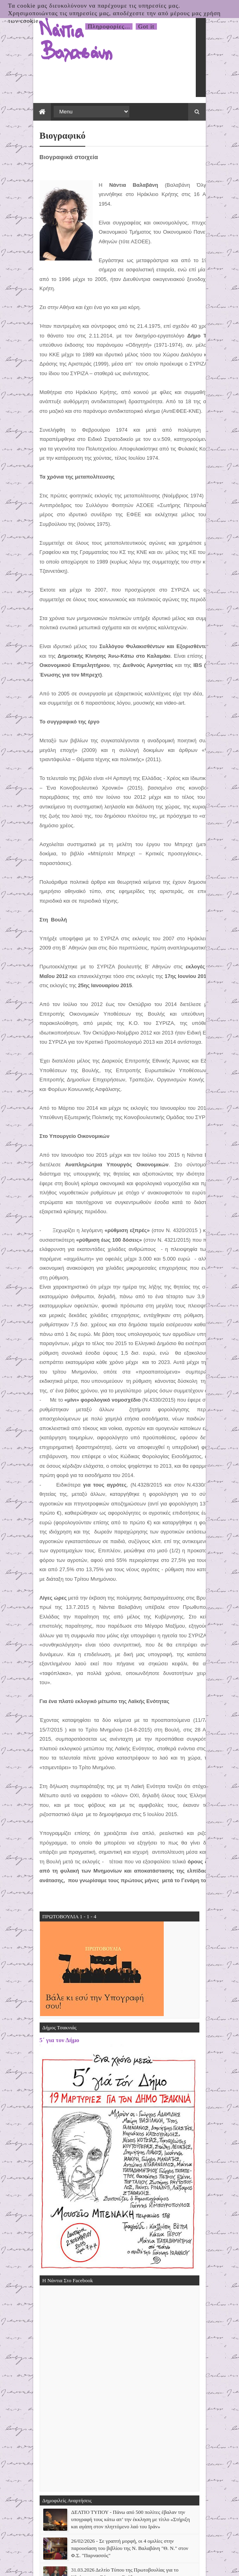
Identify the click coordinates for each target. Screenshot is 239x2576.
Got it (146, 26)
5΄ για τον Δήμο (43, 1788)
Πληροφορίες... (109, 26)
